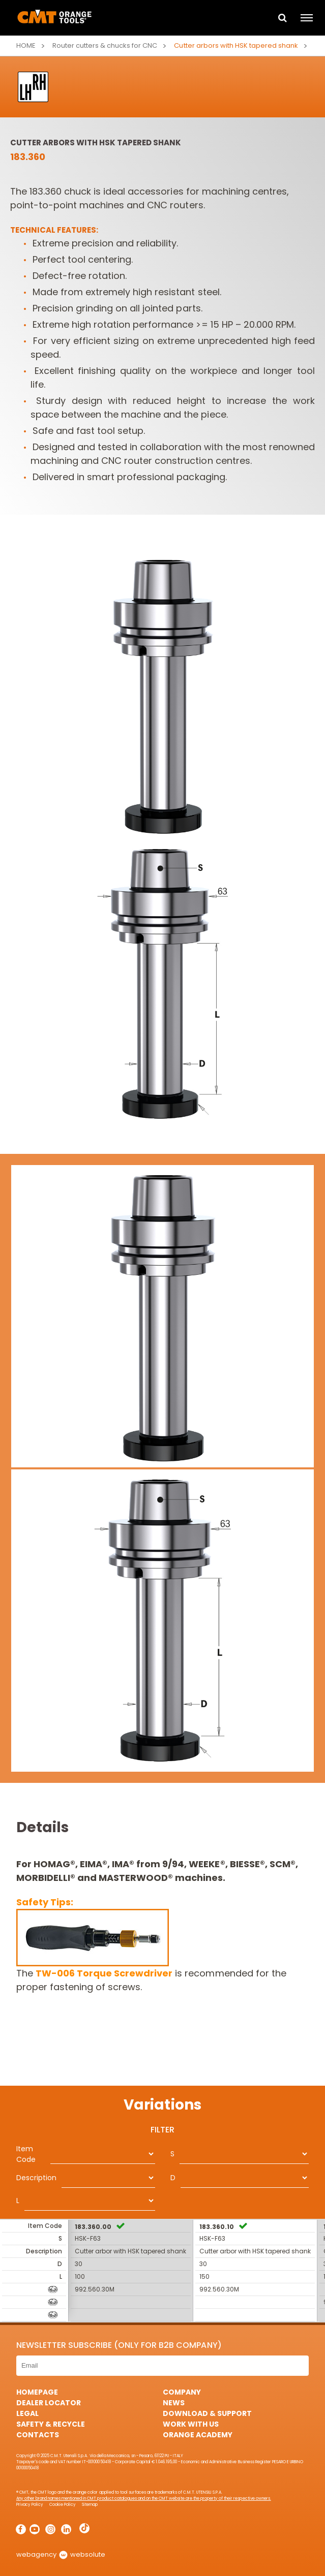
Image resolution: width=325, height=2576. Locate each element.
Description (36, 2178)
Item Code (26, 2154)
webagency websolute (60, 2554)
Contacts (37, 2435)
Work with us (191, 2424)
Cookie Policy (62, 2504)
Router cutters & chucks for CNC (104, 45)
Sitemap (90, 2504)
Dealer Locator (48, 2403)
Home (26, 45)
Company (182, 2392)
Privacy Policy (29, 2504)
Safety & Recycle (50, 2424)
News (174, 2403)
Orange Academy (197, 2435)
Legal (27, 2413)
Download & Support (207, 2413)
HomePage (37, 2392)
